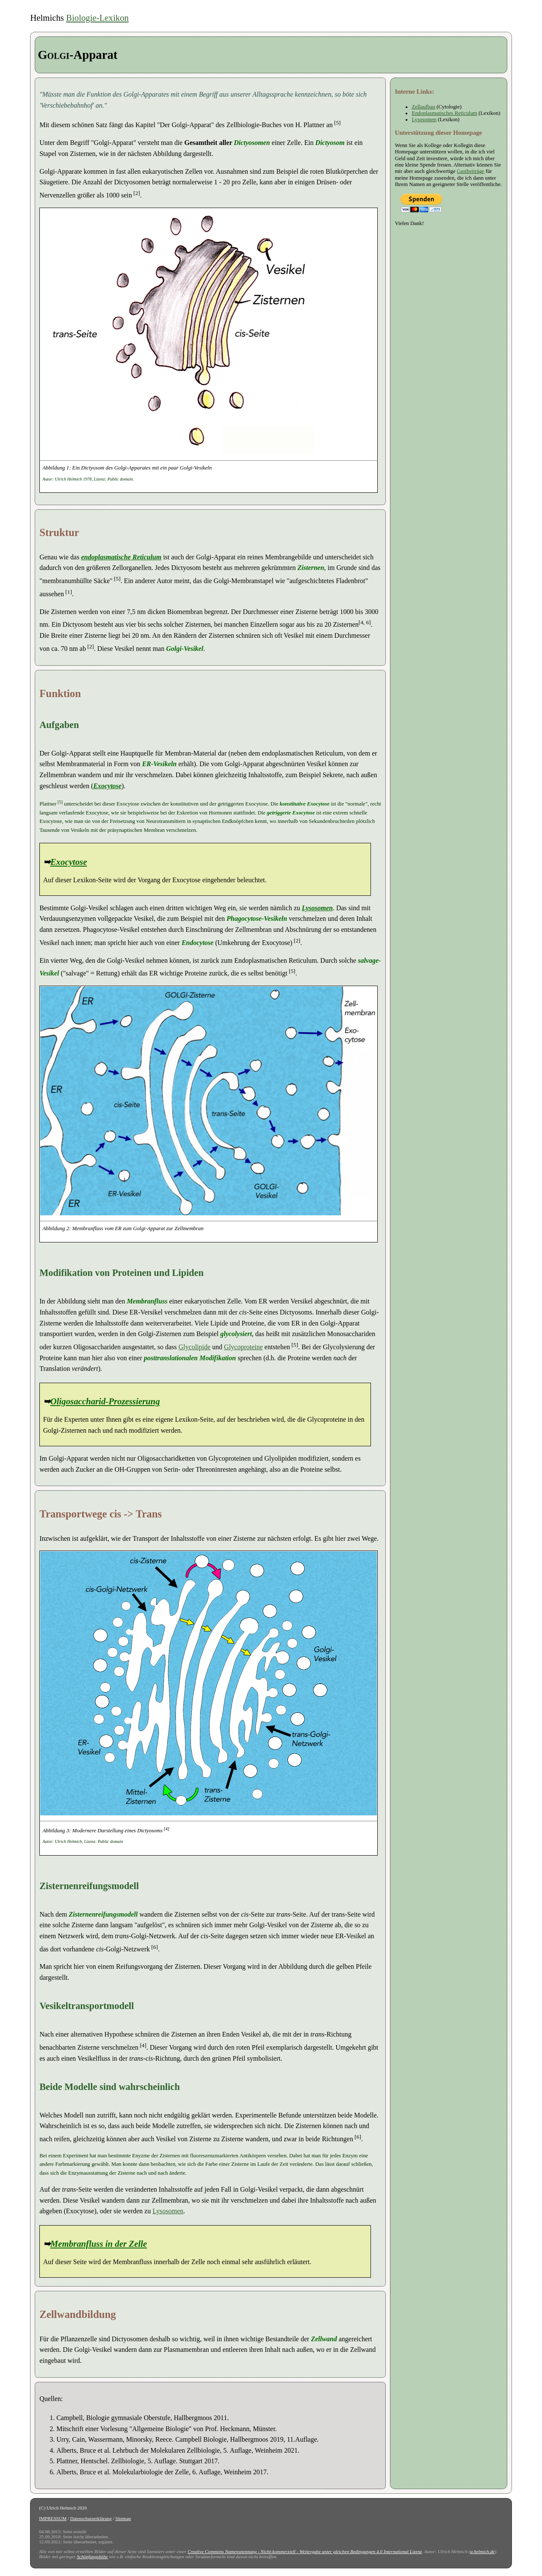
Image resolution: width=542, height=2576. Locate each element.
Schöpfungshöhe (92, 2556)
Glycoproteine (243, 1347)
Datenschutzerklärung (91, 2518)
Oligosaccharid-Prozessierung (105, 1401)
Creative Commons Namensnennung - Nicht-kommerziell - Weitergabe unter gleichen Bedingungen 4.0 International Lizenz (305, 2551)
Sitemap (123, 2518)
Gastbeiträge (470, 171)
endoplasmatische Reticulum (121, 557)
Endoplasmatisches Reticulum (444, 113)
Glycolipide (195, 1347)
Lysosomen (317, 907)
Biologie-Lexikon (97, 17)
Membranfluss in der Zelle (98, 2243)
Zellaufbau (423, 107)
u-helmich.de (482, 2551)
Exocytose (107, 785)
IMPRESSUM (52, 2518)
